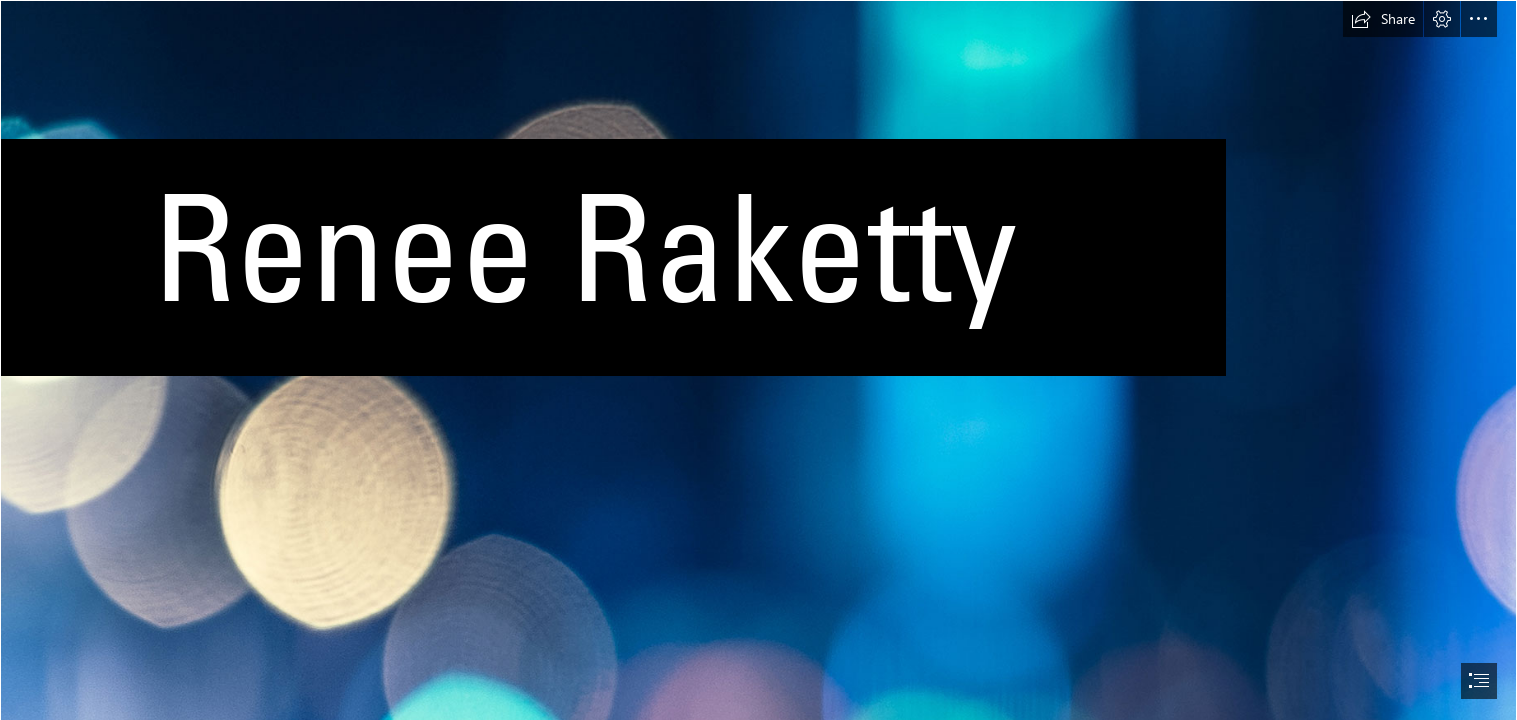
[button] (1383, 19)
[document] (758, 360)
